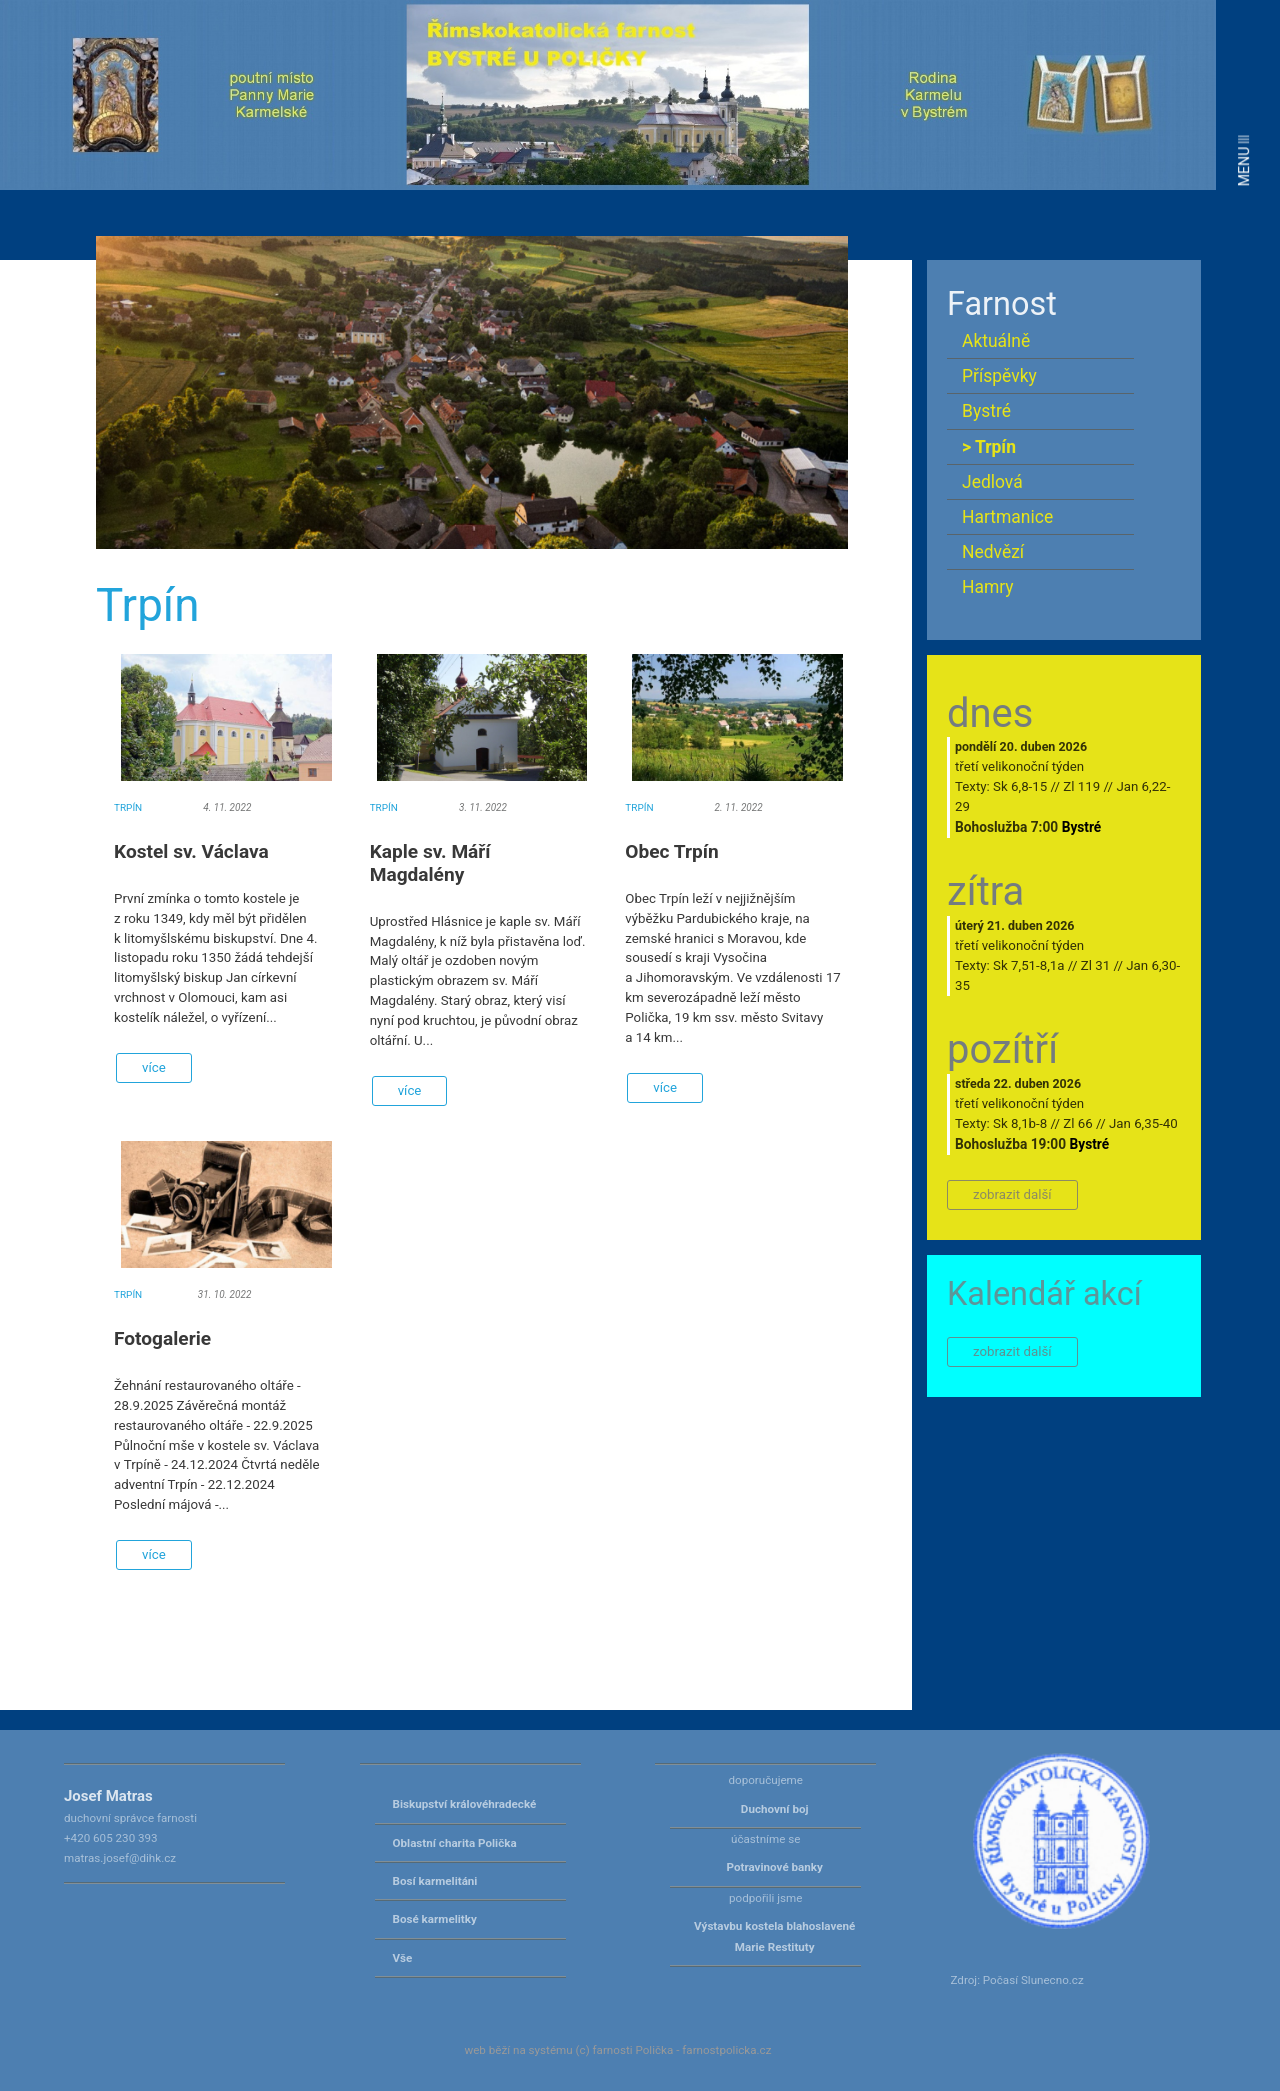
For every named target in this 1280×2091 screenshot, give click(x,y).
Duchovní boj (775, 1809)
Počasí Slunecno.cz (1033, 1980)
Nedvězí (993, 552)
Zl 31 (1095, 965)
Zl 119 (1081, 786)
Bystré (986, 411)
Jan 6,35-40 (1143, 1123)
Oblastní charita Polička (455, 1843)
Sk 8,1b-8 (1020, 1123)
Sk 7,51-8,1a (1028, 965)
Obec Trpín (671, 851)
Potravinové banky (775, 1867)
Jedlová (992, 482)
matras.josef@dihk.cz (120, 1858)
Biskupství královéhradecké (465, 1804)
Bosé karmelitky (435, 1919)
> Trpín (989, 447)
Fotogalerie (162, 1338)
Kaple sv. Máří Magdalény (430, 863)
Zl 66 (1077, 1123)
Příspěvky (999, 376)
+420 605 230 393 (111, 1838)
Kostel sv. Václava (191, 851)
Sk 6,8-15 (1020, 786)
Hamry (988, 587)
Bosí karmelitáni (435, 1881)
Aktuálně (996, 341)
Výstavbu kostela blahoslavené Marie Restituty (774, 1936)
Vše (403, 1958)
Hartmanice (1007, 517)
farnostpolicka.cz (726, 2050)
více (154, 1067)
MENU (1244, 160)
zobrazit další (1012, 1194)
